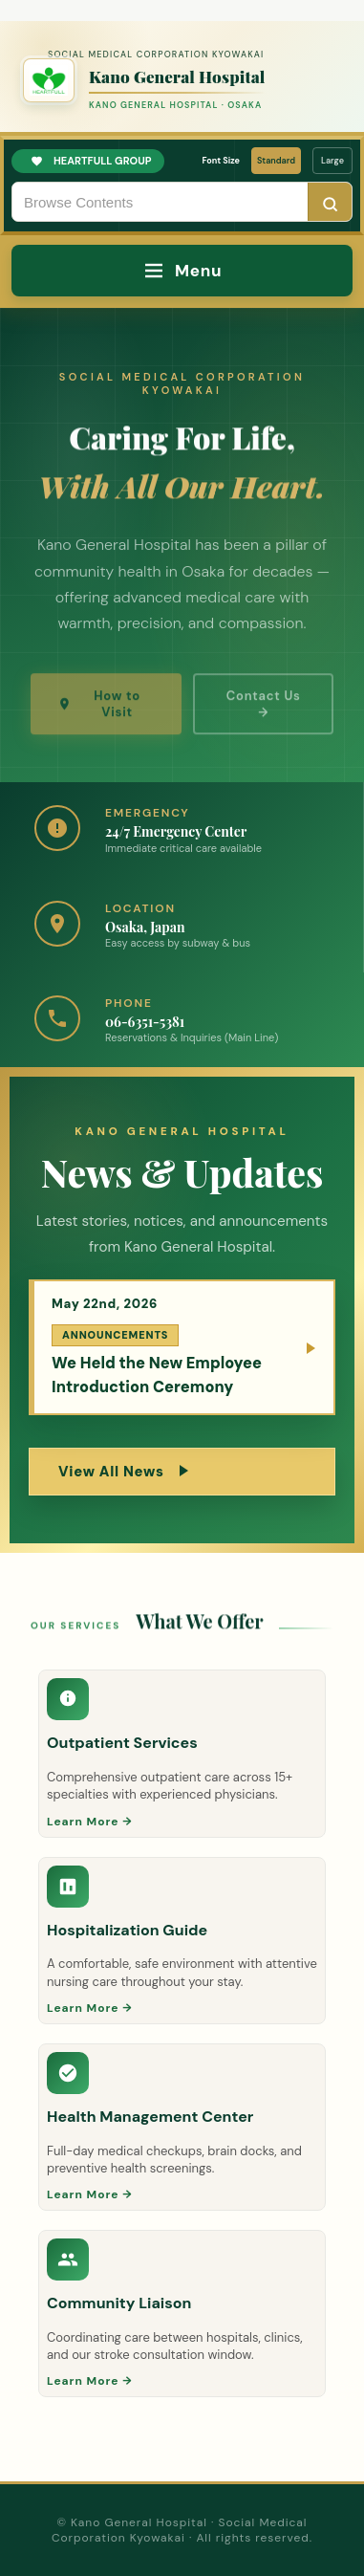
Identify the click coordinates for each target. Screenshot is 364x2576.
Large (332, 160)
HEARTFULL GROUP (91, 160)
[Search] (330, 204)
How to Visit (98, 716)
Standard (276, 160)
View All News (123, 1471)
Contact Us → (263, 716)
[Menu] (182, 270)
